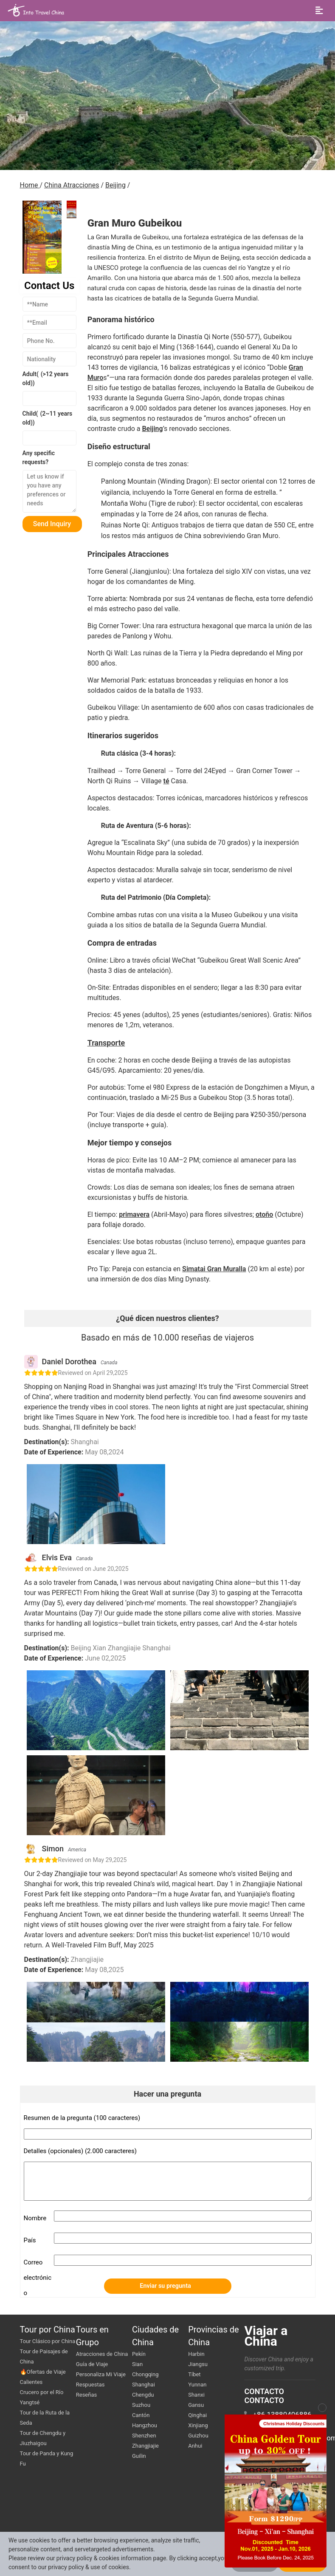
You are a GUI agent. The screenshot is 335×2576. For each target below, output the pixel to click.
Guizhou (198, 2435)
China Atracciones (71, 185)
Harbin (196, 2354)
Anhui (195, 2446)
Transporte (106, 1042)
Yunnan (197, 2384)
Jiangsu (198, 2364)
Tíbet (194, 2374)
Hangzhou (144, 2425)
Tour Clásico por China (48, 2341)
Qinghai (197, 2415)
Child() (48, 418)
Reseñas (86, 2395)
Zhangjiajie (145, 2446)
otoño (264, 1214)
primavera (134, 1214)
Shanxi (196, 2395)
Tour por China (47, 2329)
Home (30, 185)
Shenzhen (144, 2435)
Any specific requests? (39, 457)
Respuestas (90, 2384)
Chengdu (143, 2395)
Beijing (115, 185)
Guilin (139, 2456)
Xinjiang (198, 2425)
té (166, 781)
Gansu (196, 2405)
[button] (71, 209)
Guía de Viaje (92, 2364)
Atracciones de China (102, 2354)
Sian (137, 2364)
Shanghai (143, 2384)
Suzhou (141, 2405)
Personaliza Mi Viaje (101, 2374)
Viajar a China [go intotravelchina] (265, 2336)
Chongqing (145, 2374)
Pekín (139, 2354)
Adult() (46, 378)
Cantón (140, 2415)
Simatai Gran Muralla (214, 1269)
